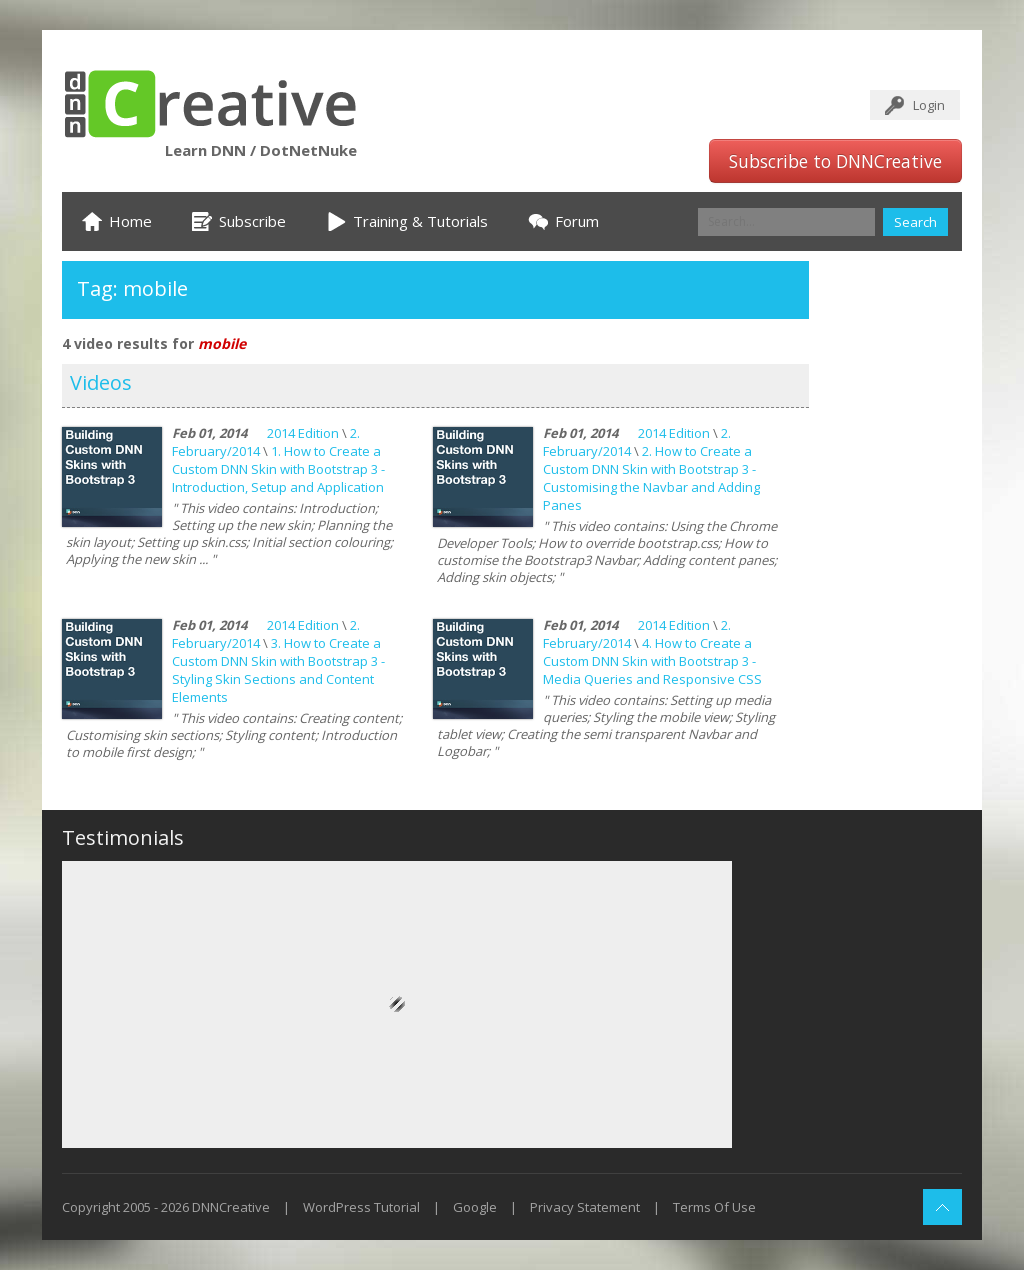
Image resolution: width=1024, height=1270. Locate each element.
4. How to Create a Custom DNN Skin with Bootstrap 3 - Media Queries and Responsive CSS (652, 661)
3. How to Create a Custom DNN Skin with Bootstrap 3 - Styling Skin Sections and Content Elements (278, 670)
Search (915, 222)
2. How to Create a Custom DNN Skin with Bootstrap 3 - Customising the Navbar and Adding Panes (651, 478)
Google (475, 1207)
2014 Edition (303, 433)
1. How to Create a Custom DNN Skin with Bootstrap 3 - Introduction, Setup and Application (278, 469)
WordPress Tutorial (361, 1207)
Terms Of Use (714, 1207)
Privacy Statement (585, 1207)
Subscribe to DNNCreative (835, 161)
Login (929, 105)
